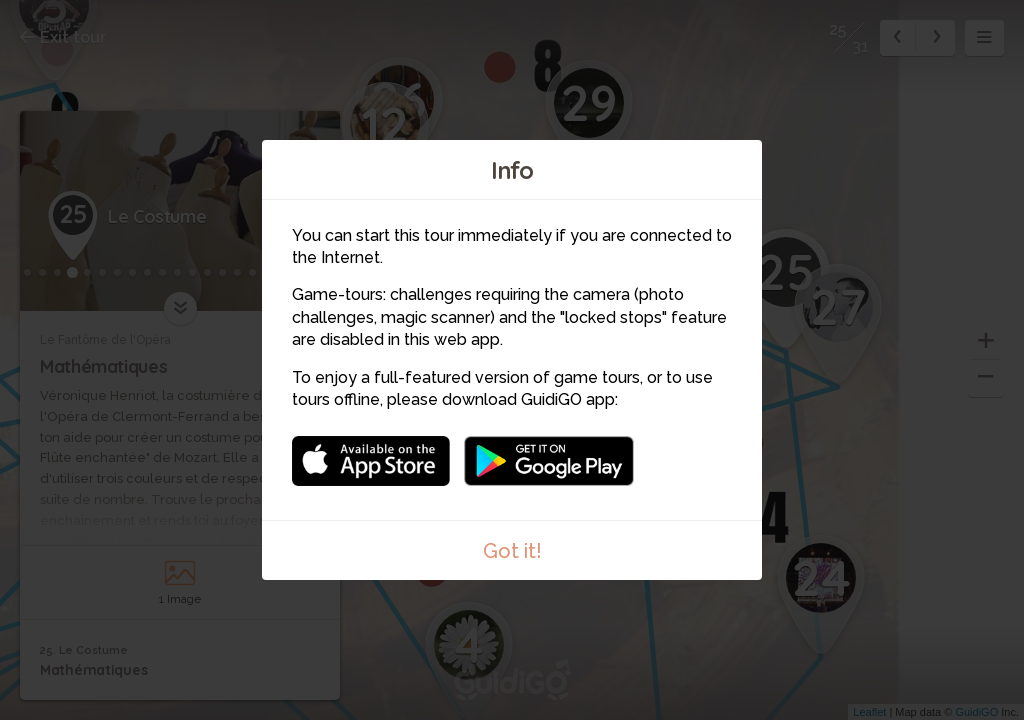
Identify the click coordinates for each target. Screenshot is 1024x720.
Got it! (512, 551)
